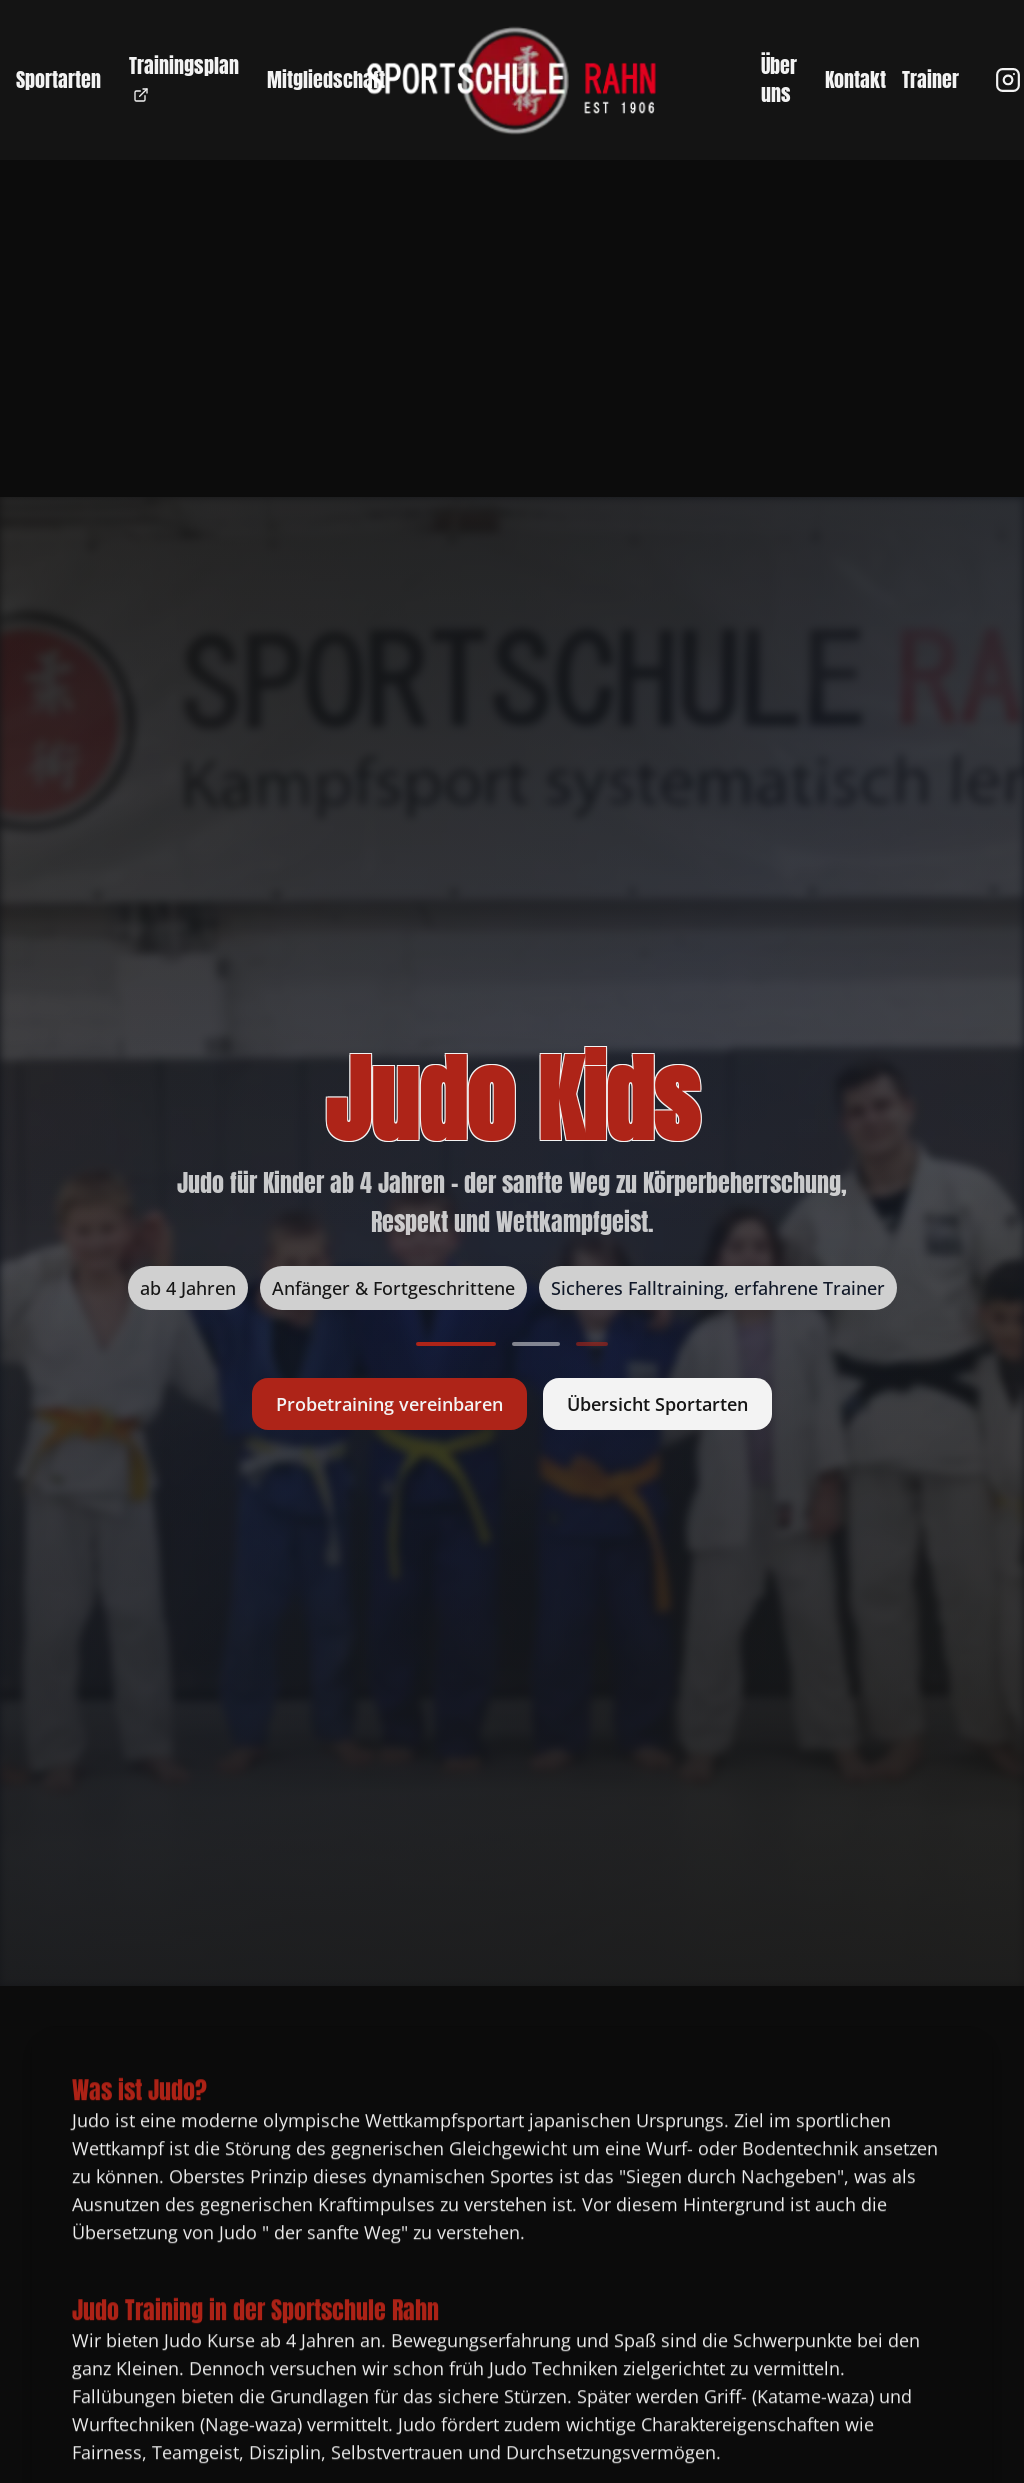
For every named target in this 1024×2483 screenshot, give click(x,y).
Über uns (779, 79)
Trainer (930, 80)
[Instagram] (1008, 80)
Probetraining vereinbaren (389, 1404)
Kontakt (855, 79)
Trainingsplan (184, 76)
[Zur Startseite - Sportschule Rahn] (512, 80)
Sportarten (58, 79)
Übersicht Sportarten (657, 1404)
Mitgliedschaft (326, 79)
